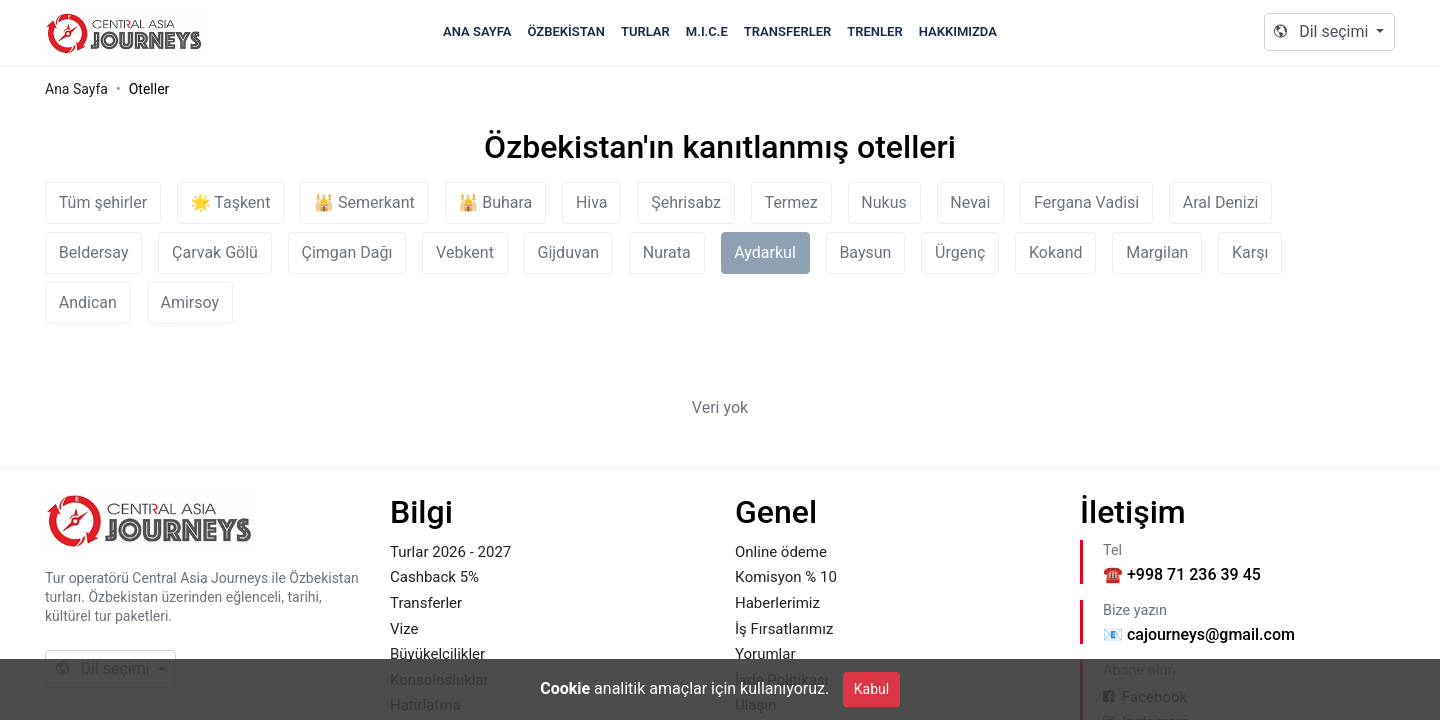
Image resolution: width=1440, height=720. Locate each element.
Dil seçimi (1323, 31)
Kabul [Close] (871, 689)
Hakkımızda (958, 31)
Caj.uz (125, 33)
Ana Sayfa (477, 31)
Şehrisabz (686, 202)
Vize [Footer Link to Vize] (404, 629)
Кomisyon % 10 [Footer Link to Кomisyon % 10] (786, 577)
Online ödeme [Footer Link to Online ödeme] (781, 552)
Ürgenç (960, 252)
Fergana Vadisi (1086, 202)
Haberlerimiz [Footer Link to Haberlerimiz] (777, 603)
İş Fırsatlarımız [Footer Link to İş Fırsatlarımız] (784, 629)
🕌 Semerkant (364, 202)
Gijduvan (569, 252)
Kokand (1056, 252)
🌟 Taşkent (231, 202)
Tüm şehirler (103, 202)
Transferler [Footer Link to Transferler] (426, 603)
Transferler (787, 31)
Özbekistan (566, 31)
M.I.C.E (707, 31)
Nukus (883, 202)
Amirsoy (190, 302)
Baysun (865, 252)
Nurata (667, 252)
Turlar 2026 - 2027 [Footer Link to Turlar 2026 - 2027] (450, 552)
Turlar (645, 31)
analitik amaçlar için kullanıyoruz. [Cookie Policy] (684, 688)
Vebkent (465, 252)
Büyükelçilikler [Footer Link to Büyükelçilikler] (437, 654)
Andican (88, 302)
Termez (791, 202)
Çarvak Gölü (215, 252)
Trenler (874, 31)
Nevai (970, 202)
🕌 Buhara (495, 202)
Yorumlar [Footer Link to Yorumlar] (765, 654)
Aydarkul (764, 252)
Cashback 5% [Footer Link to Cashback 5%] (434, 577)
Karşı (1250, 252)
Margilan (1157, 252)
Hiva (592, 202)
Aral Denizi (1221, 202)
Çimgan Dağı (347, 252)
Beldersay (94, 252)
